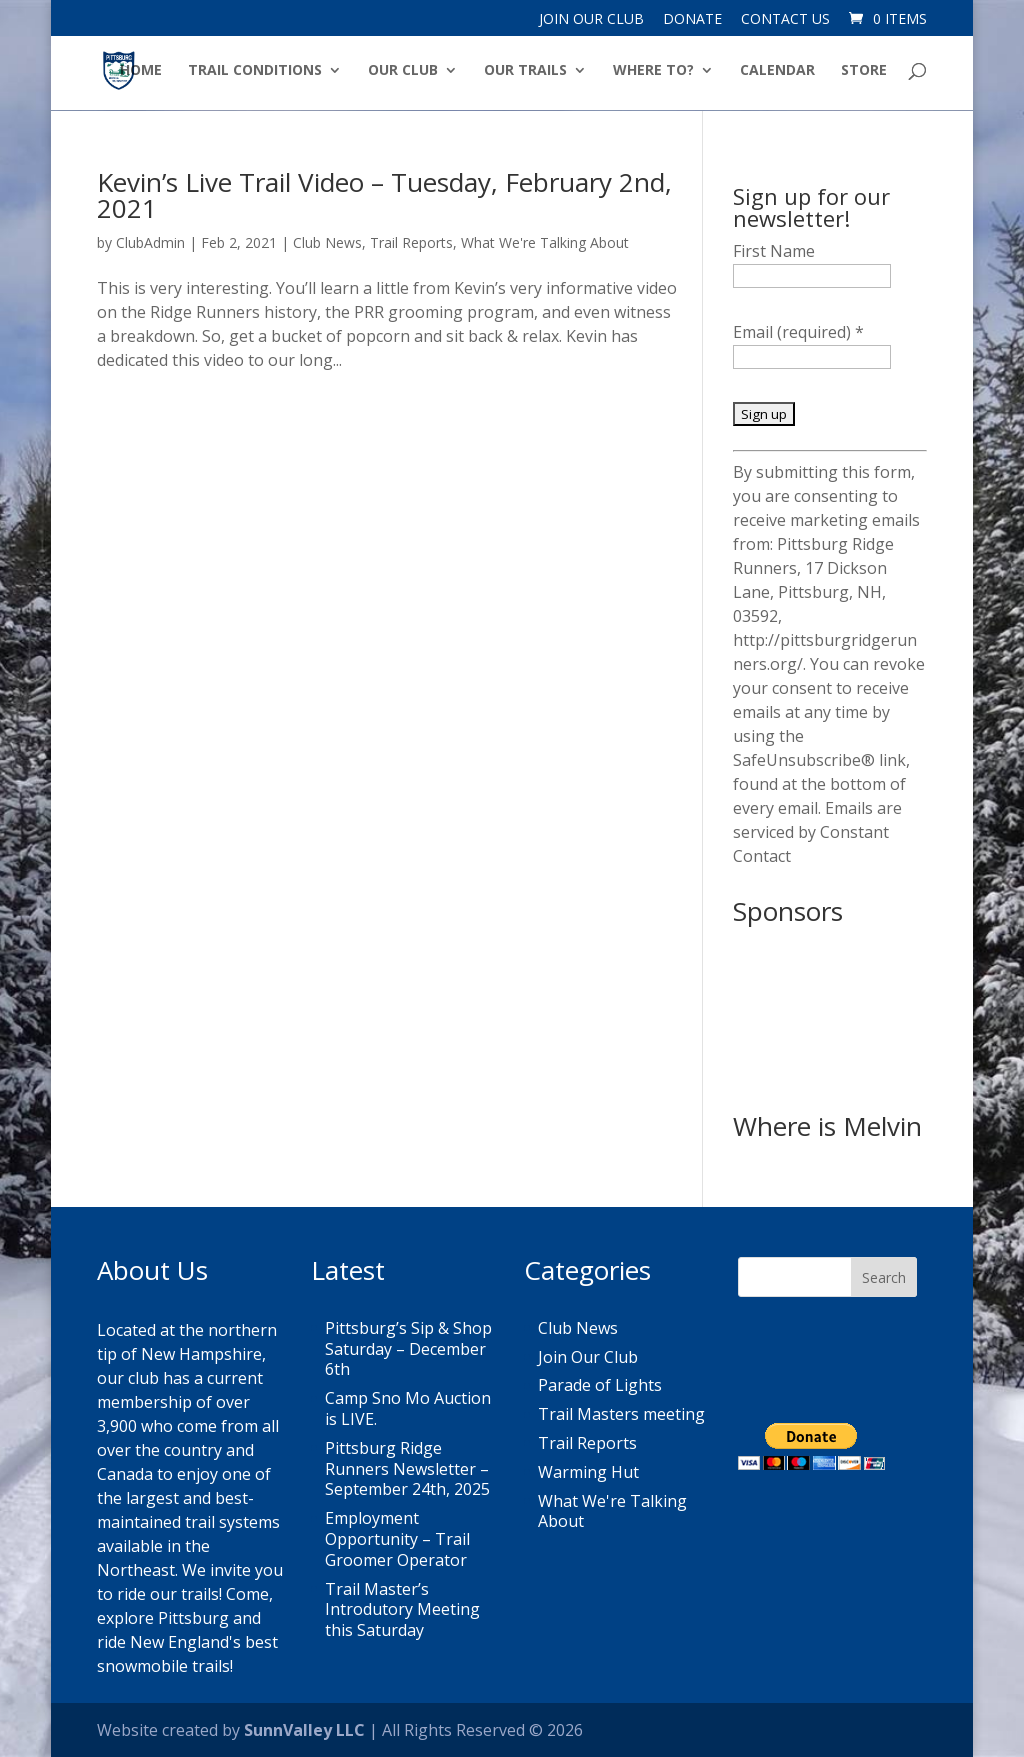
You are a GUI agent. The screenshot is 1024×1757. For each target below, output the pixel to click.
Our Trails (525, 71)
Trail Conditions (255, 71)
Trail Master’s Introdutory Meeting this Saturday (402, 1610)
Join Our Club (591, 20)
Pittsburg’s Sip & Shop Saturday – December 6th (408, 1349)
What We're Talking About (545, 242)
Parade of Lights (600, 1385)
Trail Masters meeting (621, 1414)
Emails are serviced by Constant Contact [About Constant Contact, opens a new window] (817, 832)
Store (864, 71)
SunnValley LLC (304, 1730)
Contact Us (785, 20)
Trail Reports (411, 242)
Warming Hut (588, 1472)
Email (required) (798, 332)
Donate (692, 20)
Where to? (653, 71)
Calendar (777, 71)
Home (141, 71)
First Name (774, 251)
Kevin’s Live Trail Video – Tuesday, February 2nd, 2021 (384, 195)
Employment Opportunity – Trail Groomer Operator (397, 1539)
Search (884, 1277)
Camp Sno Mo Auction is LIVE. (408, 1408)
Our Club (403, 71)
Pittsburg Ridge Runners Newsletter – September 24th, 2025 (407, 1469)
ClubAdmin (150, 242)
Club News (327, 242)
